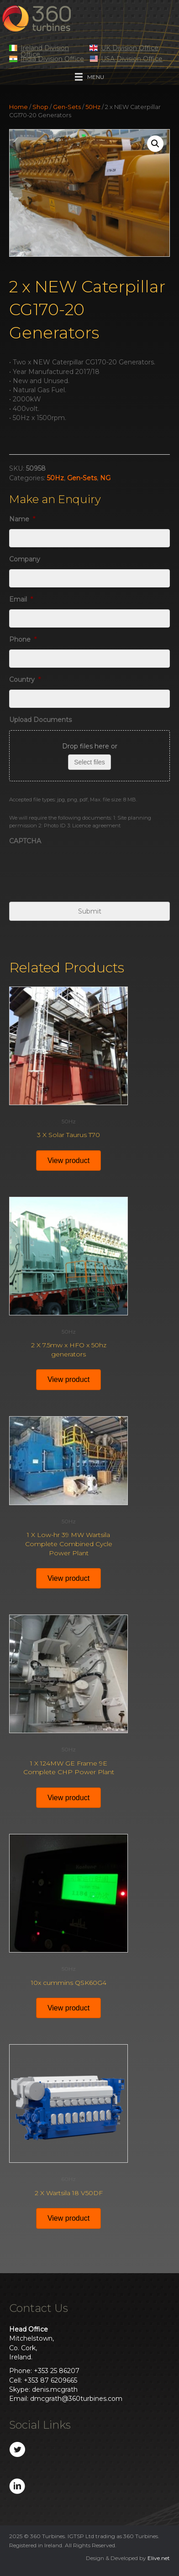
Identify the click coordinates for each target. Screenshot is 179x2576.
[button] (155, 143)
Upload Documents (40, 720)
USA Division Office (132, 59)
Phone (23, 639)
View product (68, 1160)
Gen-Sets (67, 107)
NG (105, 478)
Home (18, 107)
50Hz (92, 107)
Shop (40, 107)
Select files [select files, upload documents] (89, 762)
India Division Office (52, 59)
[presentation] (78, 869)
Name (22, 519)
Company (24, 559)
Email (21, 599)
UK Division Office (129, 48)
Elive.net (158, 2558)
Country (25, 679)
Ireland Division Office (45, 51)
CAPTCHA (25, 841)
